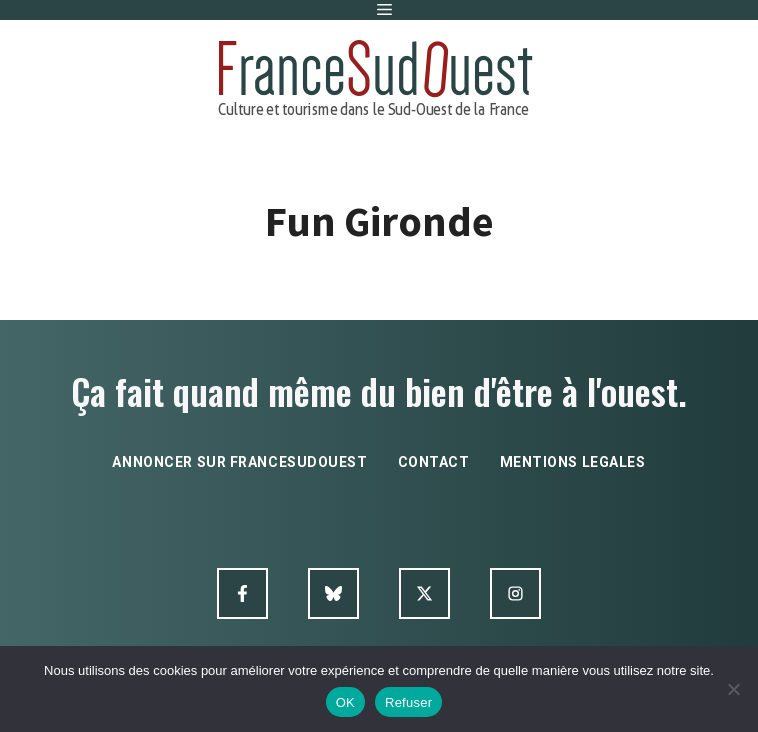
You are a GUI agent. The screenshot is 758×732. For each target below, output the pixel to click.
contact (434, 462)
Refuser (408, 702)
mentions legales (573, 462)
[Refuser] (733, 689)
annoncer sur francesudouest (239, 462)
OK (345, 702)
